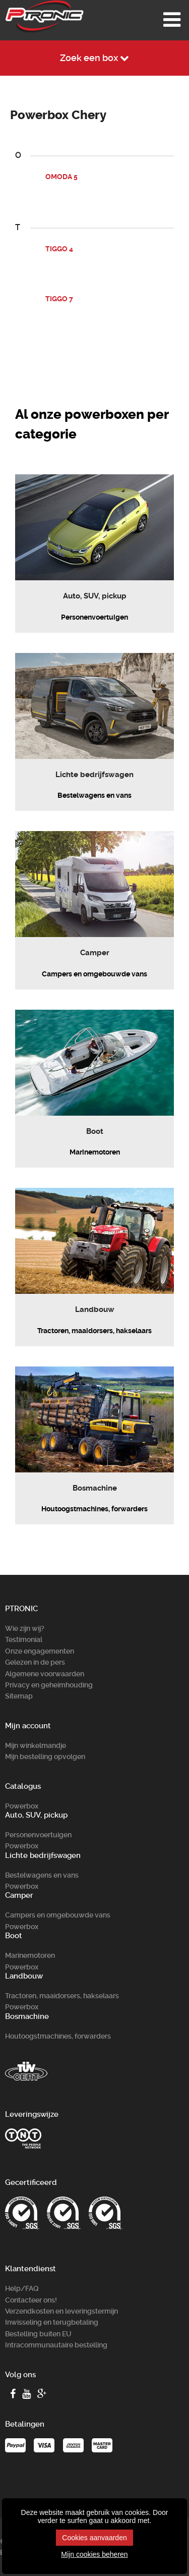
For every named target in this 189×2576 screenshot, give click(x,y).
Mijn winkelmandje (35, 1745)
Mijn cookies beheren (94, 2554)
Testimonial (23, 1639)
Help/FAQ (22, 2288)
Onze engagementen (39, 1651)
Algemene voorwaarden (44, 1674)
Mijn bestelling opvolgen (45, 1756)
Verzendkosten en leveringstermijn (61, 2311)
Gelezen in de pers (35, 1662)
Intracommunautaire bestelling (56, 2345)
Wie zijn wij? (24, 1628)
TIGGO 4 (59, 249)
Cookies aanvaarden (94, 2538)
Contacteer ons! (31, 2300)
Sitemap (19, 1696)
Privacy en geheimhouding (49, 1685)
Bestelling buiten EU (38, 2334)
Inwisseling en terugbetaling (51, 2322)
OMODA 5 (61, 177)
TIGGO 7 (59, 299)
